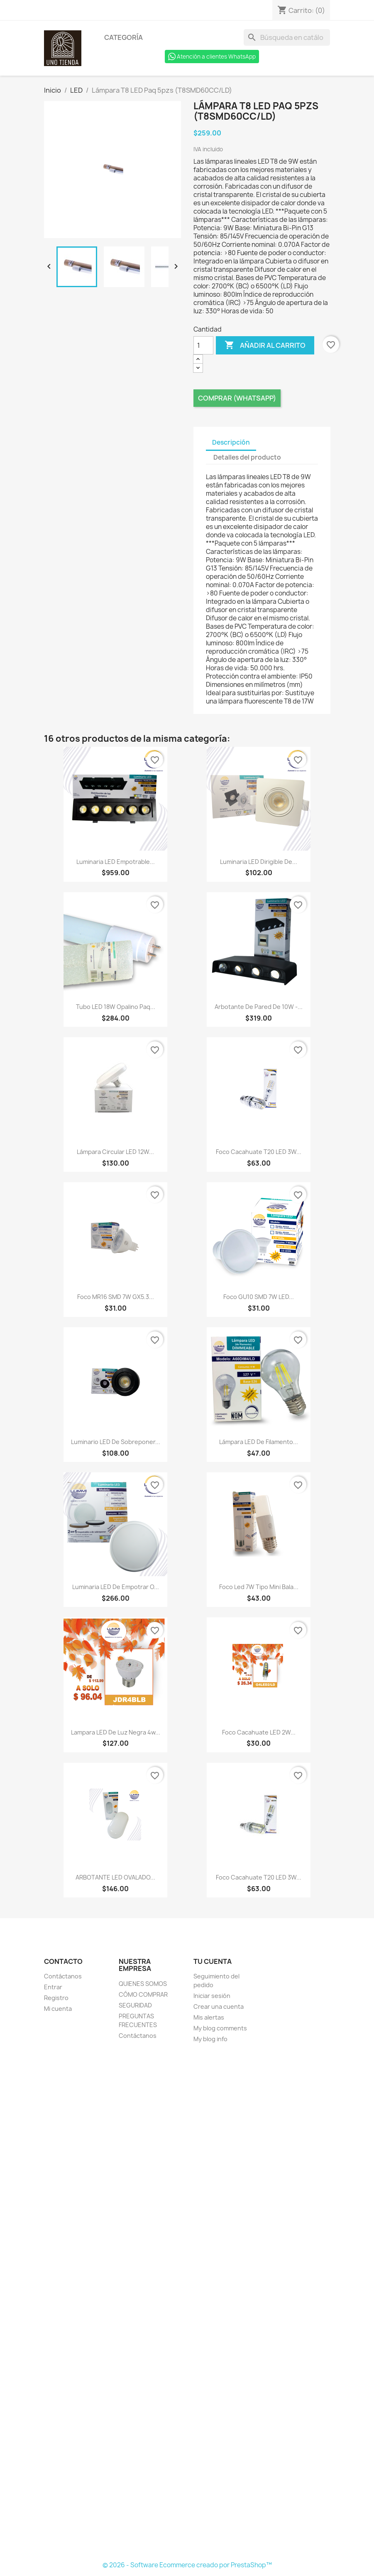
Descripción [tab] (231, 442)
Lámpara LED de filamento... (258, 1442)
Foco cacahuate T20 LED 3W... (258, 1152)
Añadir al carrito (265, 345)
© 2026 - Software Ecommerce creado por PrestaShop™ (187, 2565)
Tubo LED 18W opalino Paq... (115, 1007)
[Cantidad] (203, 345)
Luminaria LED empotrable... (115, 862)
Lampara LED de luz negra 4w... (115, 1732)
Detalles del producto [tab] (247, 457)
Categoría (123, 37)
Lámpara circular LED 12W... (115, 1152)
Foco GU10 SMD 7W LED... (258, 1297)
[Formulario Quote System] (187, 2303)
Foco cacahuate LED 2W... (259, 1732)
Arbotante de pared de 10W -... (259, 1007)
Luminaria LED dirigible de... (258, 862)
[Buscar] (287, 37)
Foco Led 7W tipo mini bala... (258, 1587)
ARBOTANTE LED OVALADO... (115, 1877)
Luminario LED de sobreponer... (115, 1442)
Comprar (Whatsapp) (237, 398)
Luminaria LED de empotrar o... (115, 1587)
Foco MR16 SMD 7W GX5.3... (115, 1297)
